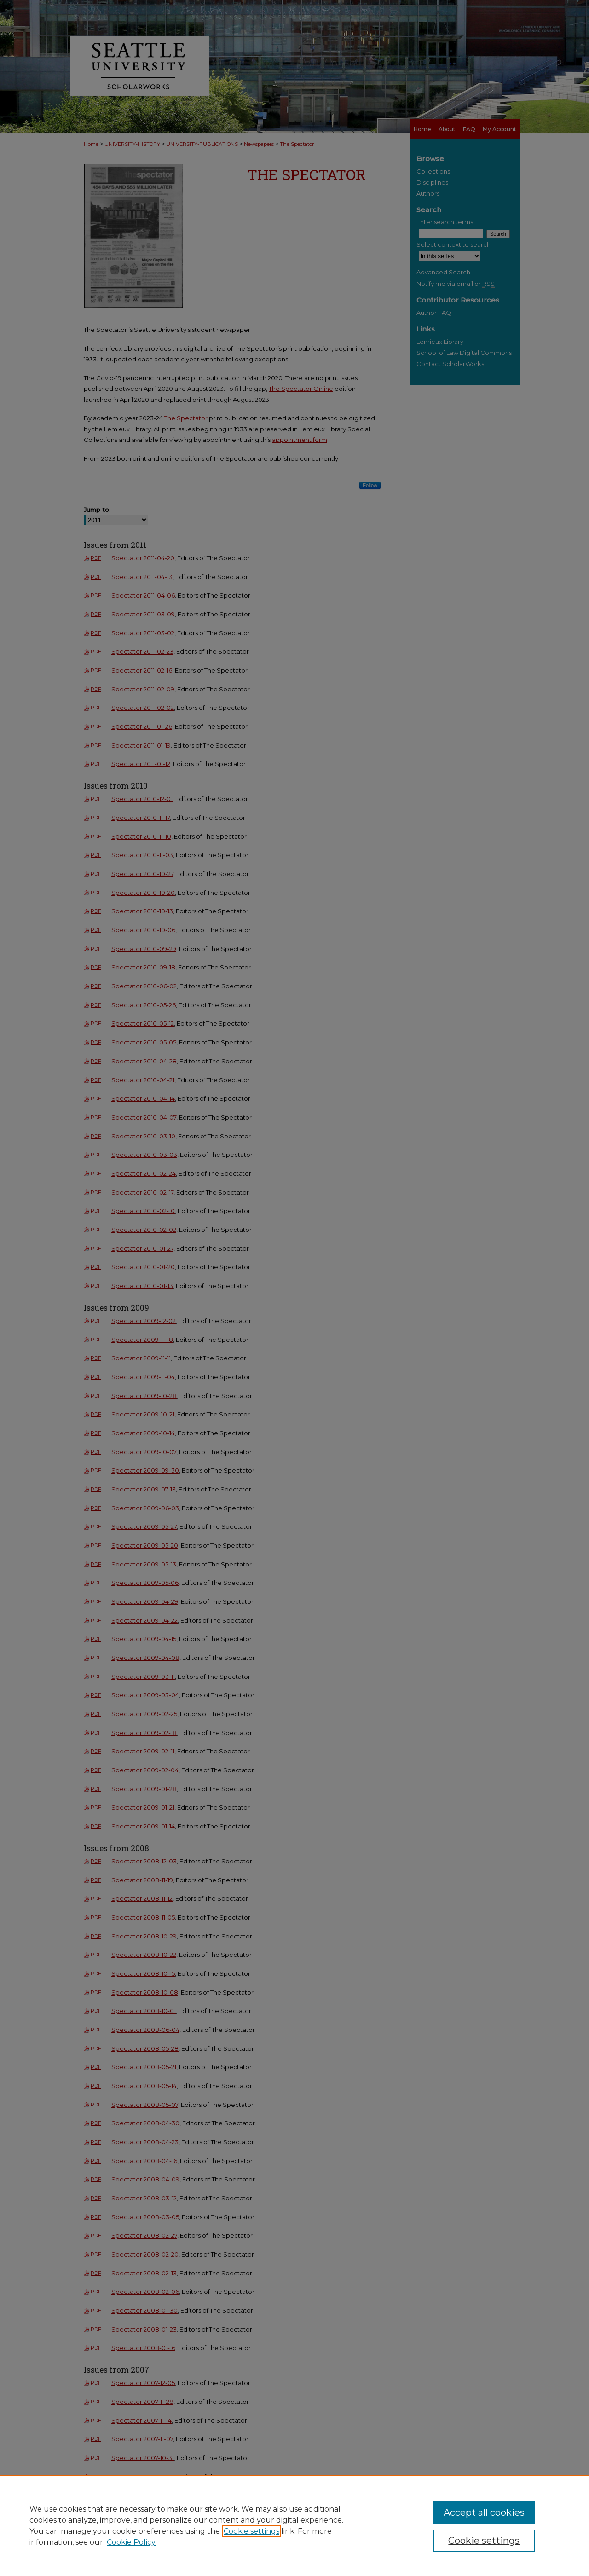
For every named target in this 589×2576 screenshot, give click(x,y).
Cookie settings (251, 2531)
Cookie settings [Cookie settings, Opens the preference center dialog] (484, 2540)
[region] (294, 2525)
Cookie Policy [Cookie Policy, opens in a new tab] (131, 2542)
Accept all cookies (484, 2512)
